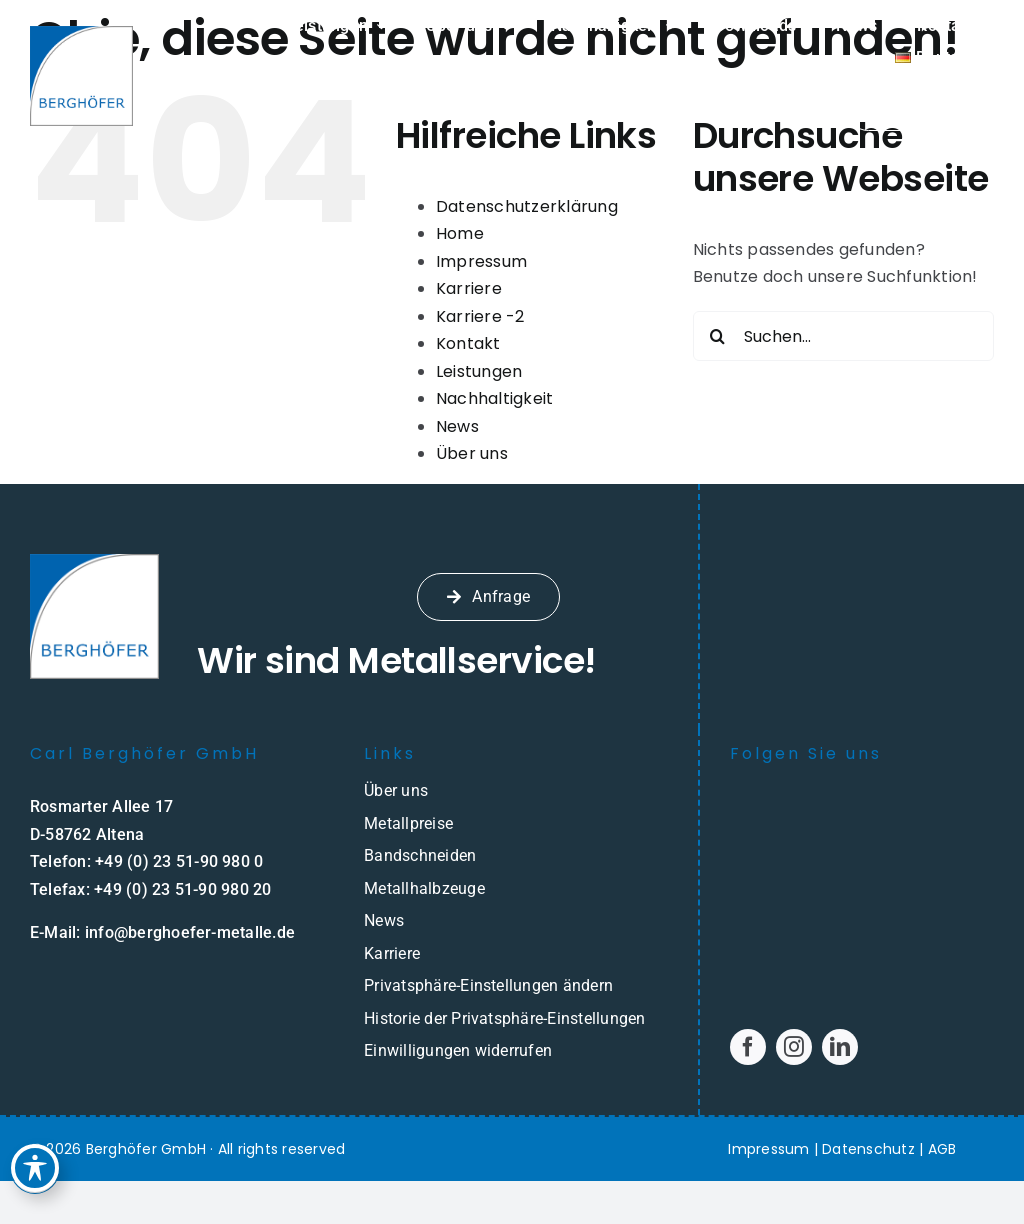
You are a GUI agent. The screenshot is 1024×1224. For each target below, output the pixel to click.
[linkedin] (840, 1047)
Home (460, 233)
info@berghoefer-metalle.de (190, 932)
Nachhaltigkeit (494, 398)
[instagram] (794, 1047)
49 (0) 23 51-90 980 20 (187, 889)
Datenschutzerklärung (527, 206)
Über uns (472, 453)
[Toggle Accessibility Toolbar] (36, 1162)
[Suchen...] (843, 336)
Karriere (469, 288)
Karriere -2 (480, 316)
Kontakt (468, 343)
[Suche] (718, 336)
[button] (512, 986)
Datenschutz (868, 1149)
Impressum (481, 261)
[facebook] (748, 1047)
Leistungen (479, 371)
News (457, 426)
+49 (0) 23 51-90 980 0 (179, 861)
